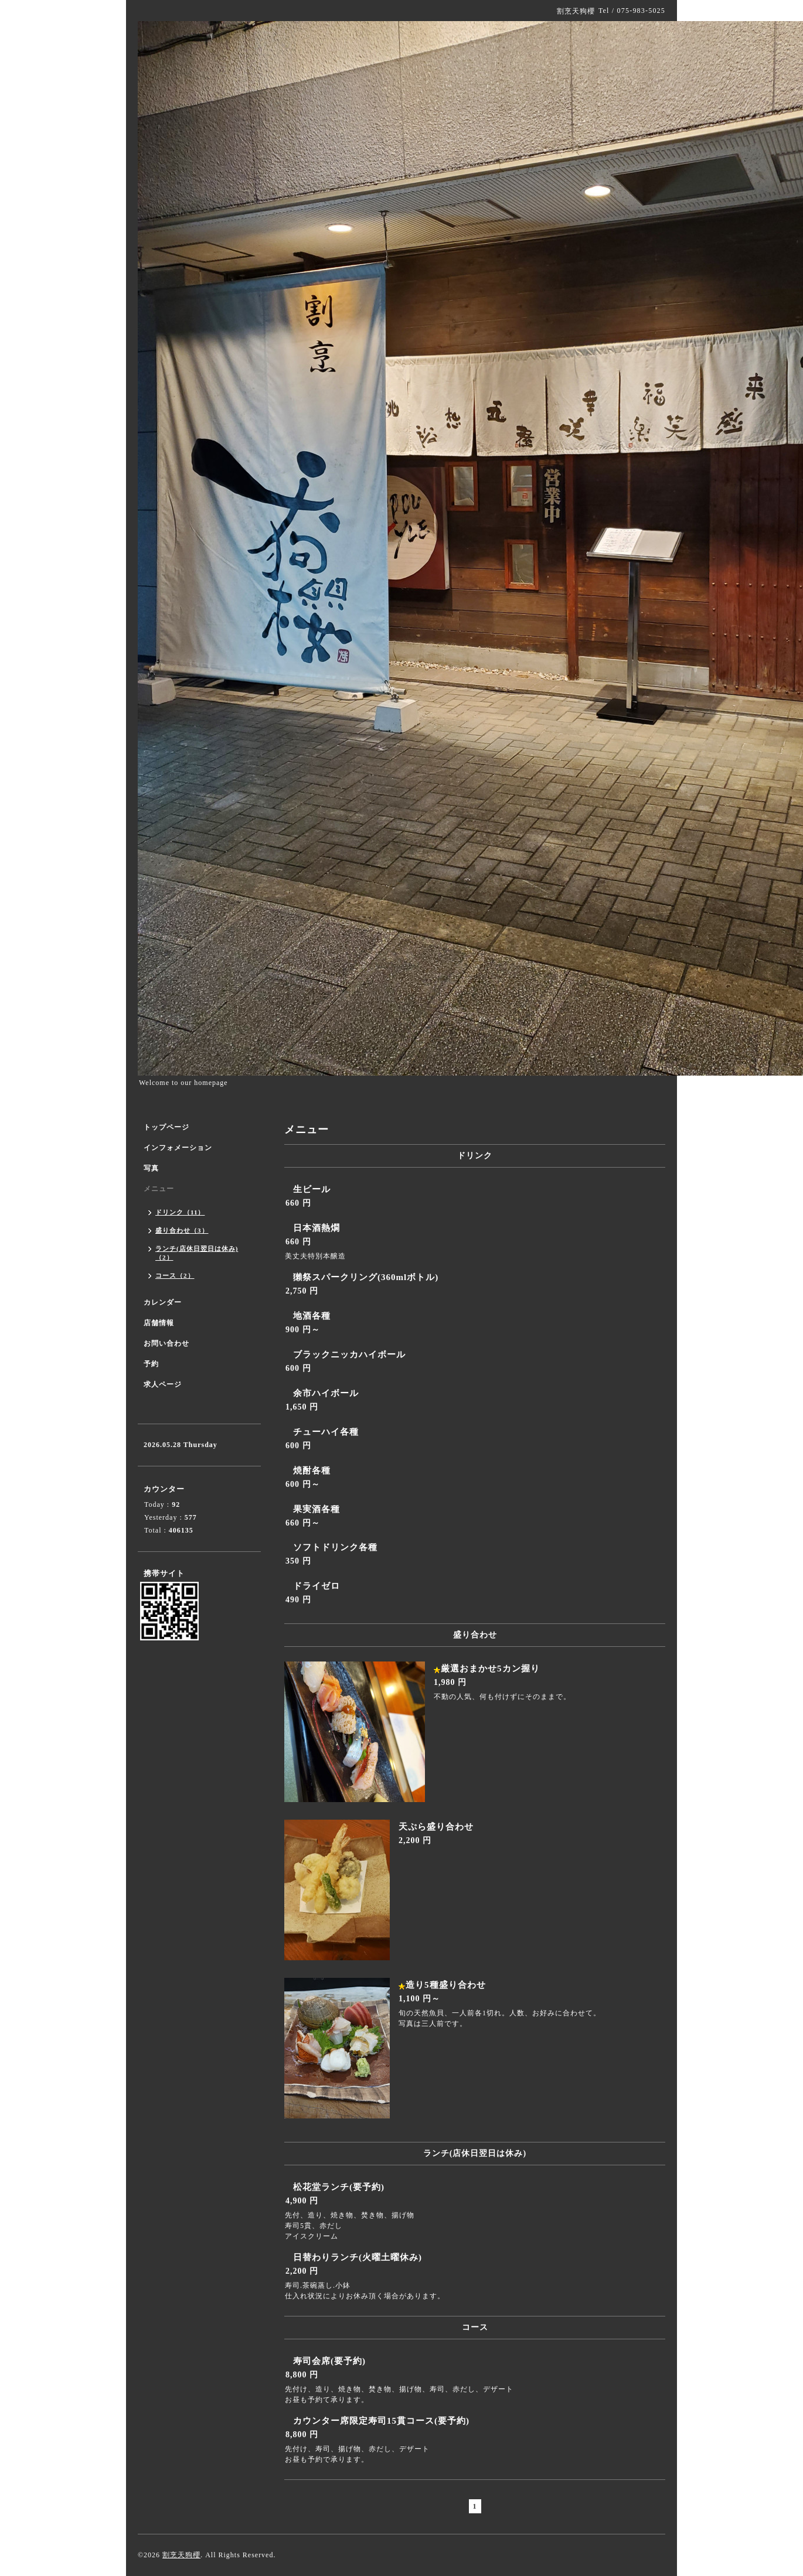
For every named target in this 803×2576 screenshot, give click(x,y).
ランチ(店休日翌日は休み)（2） (196, 1253)
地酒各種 (312, 1316)
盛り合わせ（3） (182, 1230)
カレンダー (163, 1302)
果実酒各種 (316, 1509)
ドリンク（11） (180, 1212)
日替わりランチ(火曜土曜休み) (357, 2257)
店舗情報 (159, 1323)
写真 (151, 1168)
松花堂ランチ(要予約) (339, 2187)
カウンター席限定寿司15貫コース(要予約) (381, 2420)
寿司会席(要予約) (329, 2361)
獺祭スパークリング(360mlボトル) (365, 1277)
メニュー (159, 1189)
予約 (151, 1364)
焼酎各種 (312, 1470)
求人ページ (163, 1384)
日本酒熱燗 (316, 1228)
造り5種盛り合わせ (446, 1985)
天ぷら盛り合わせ (436, 1826)
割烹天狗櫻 (181, 2555)
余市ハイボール (326, 1393)
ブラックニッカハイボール (349, 1354)
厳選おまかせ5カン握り (490, 1668)
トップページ (166, 1127)
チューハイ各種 (326, 1432)
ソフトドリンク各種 (335, 1547)
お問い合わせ (166, 1343)
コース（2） (175, 1275)
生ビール (312, 1189)
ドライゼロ (316, 1586)
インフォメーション (178, 1148)
